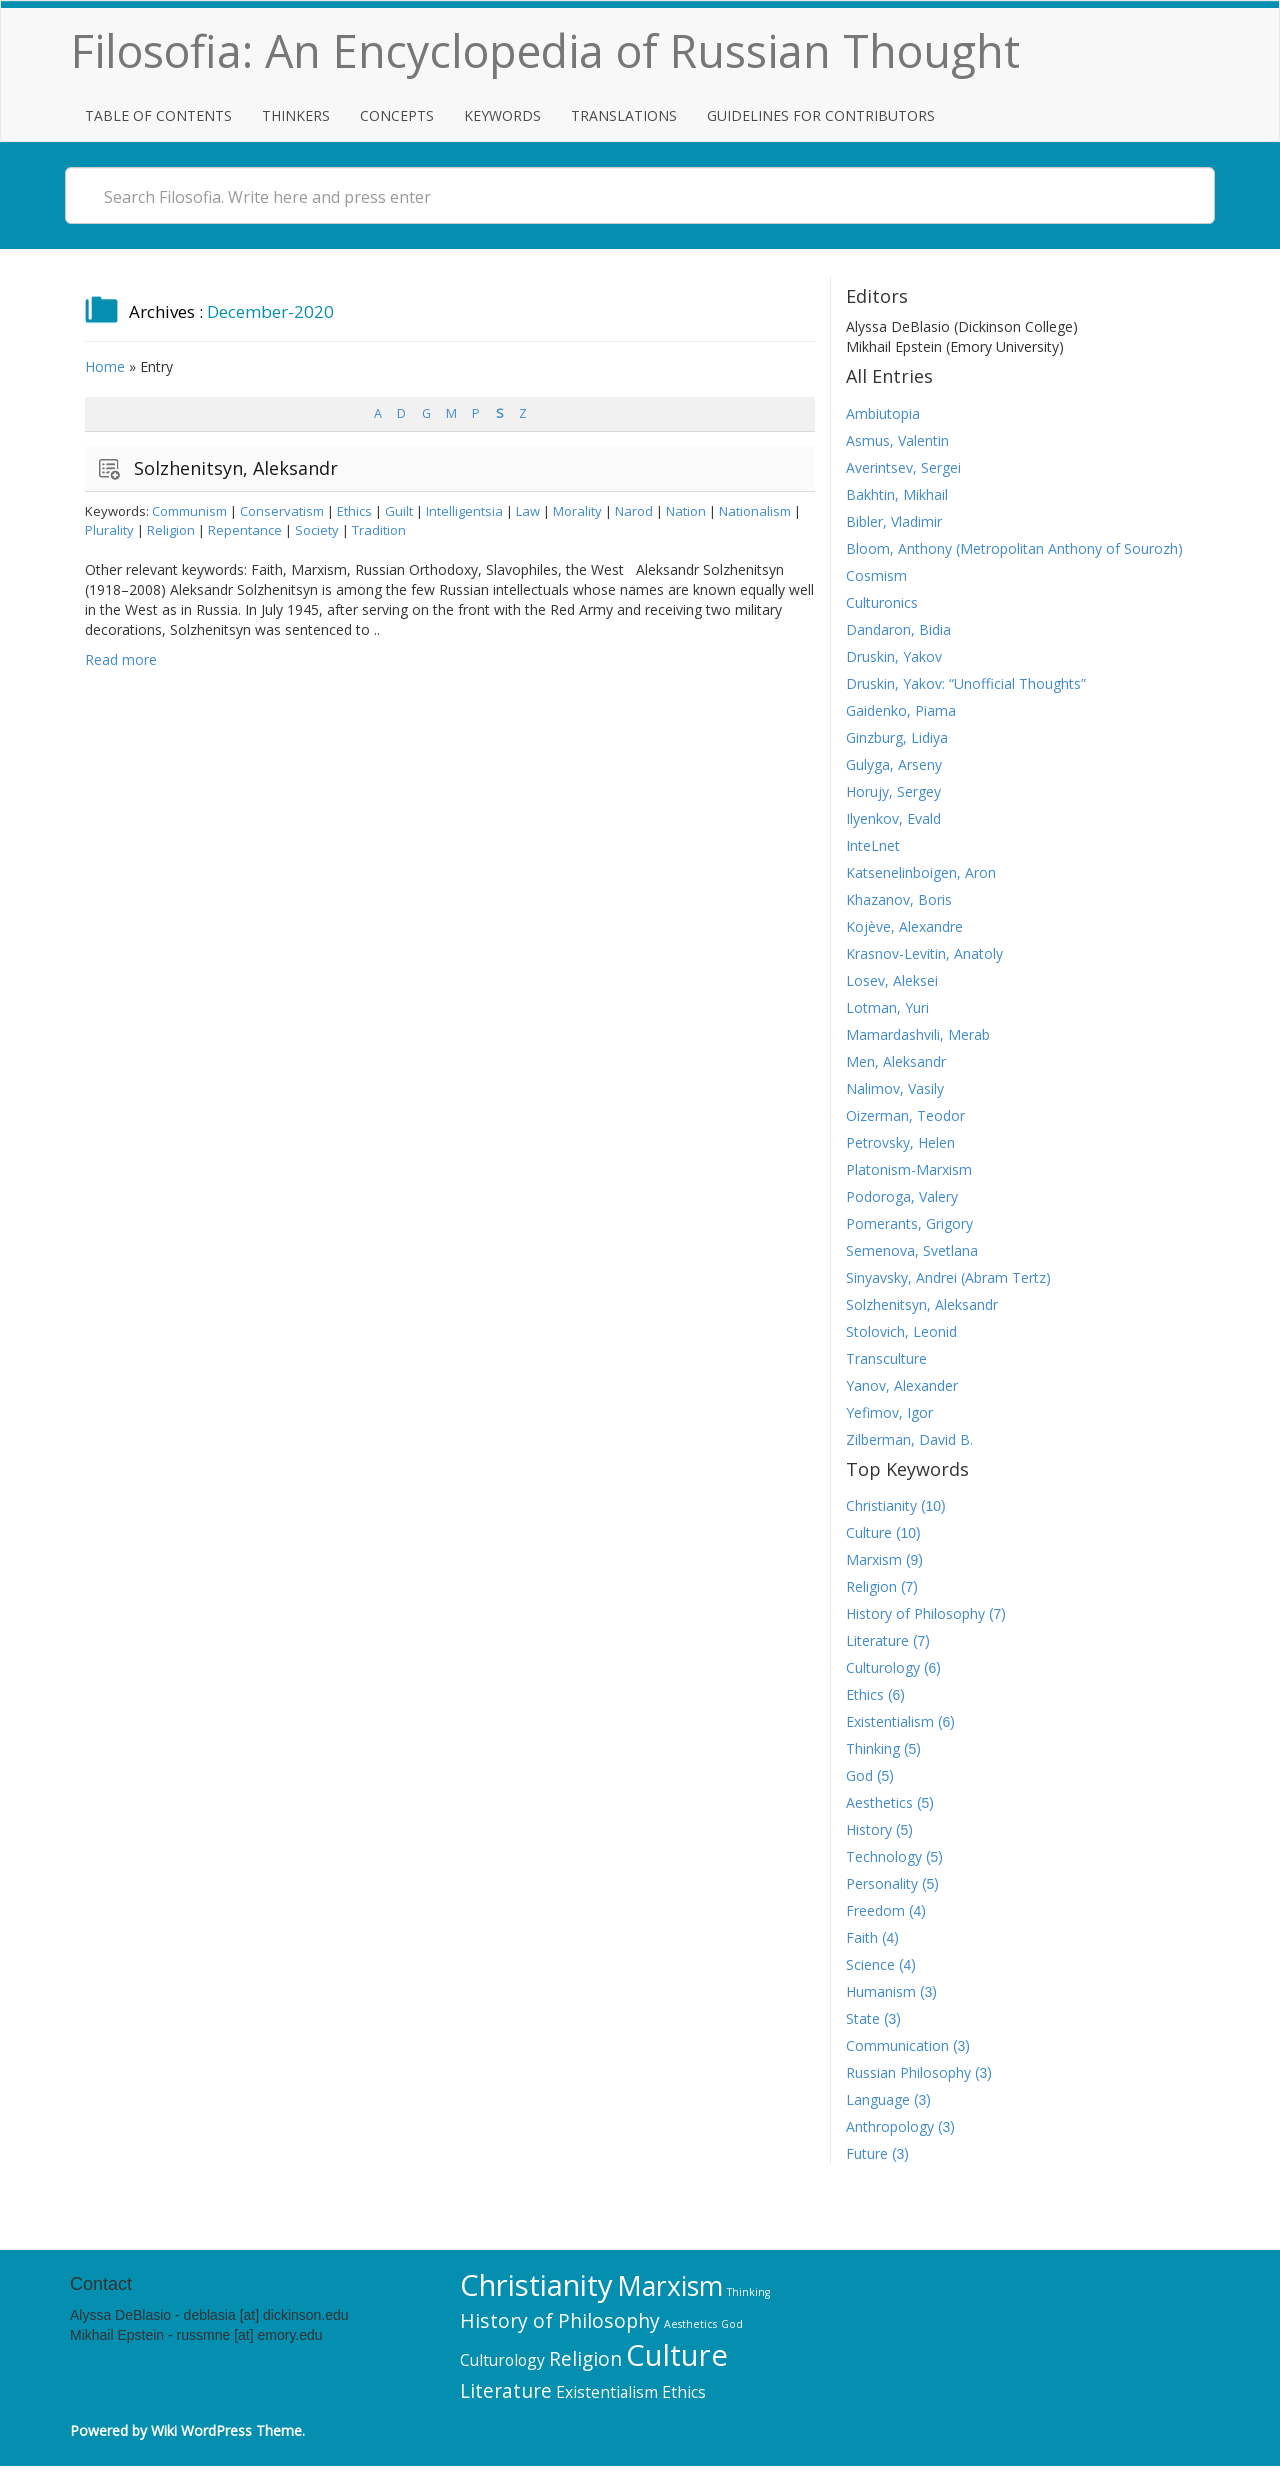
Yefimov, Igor (889, 1412)
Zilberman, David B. (909, 1439)
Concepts (397, 115)
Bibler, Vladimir (894, 521)
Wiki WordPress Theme (226, 2430)
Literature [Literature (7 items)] (506, 2390)
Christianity (881, 1505)
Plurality (109, 530)
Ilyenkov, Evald (893, 818)
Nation (686, 511)
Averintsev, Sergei (903, 467)
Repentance (245, 530)
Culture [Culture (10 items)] (677, 2355)
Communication (897, 2045)
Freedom (875, 1910)
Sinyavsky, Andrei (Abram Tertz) (948, 1277)
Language (878, 2099)
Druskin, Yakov (894, 656)
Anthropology (890, 2126)
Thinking (873, 1748)
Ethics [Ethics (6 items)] (684, 2392)
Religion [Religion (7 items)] (585, 2358)
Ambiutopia (883, 413)
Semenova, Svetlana (912, 1250)
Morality (577, 511)
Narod (634, 511)
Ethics (354, 511)
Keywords (502, 115)
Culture (869, 1532)
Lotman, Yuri (887, 1007)
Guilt (399, 511)
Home (105, 366)
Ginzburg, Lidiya (897, 737)
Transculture (886, 1358)
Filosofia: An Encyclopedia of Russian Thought (545, 50)
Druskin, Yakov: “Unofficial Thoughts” (966, 683)
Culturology (883, 1667)
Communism (189, 511)
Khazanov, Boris (899, 899)
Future (867, 2153)
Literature (877, 1640)
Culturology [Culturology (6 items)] (502, 2360)
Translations (624, 115)
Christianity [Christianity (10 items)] (536, 2285)
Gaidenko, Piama (901, 710)
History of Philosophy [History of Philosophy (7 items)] (560, 2320)
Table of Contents (158, 115)
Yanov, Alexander (902, 1385)
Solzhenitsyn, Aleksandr (236, 468)
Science (870, 1964)
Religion (171, 530)
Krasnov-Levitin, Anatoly (924, 953)
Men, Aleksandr (896, 1061)
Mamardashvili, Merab (918, 1034)
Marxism (874, 1559)
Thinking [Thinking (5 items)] (748, 2292)
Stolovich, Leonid (901, 1331)
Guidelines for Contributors (821, 115)
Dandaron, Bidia (898, 629)
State (863, 2018)
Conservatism (282, 511)
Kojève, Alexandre (904, 926)
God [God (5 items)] (732, 2324)
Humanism (881, 1991)
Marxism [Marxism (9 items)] (670, 2286)
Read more (121, 659)
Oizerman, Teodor (905, 1115)
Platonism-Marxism (909, 1169)
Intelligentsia (464, 511)
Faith (862, 1937)
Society (317, 530)
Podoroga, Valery (902, 1196)
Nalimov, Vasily (895, 1088)
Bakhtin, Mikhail (897, 494)
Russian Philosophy (908, 2072)
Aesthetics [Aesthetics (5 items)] (690, 2324)
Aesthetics (879, 1802)
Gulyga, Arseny (894, 764)
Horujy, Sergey (893, 791)
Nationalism (755, 511)
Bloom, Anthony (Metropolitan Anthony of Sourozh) (1014, 548)
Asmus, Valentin (897, 440)
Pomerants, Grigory (909, 1223)
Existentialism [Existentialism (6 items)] (607, 2392)
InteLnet (873, 845)
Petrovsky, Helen (900, 1142)
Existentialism (890, 1721)
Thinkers (296, 115)
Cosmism (876, 575)
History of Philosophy (915, 1613)
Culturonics (882, 602)
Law (528, 511)
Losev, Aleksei (892, 980)
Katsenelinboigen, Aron (921, 872)
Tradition (379, 530)
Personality (882, 1883)
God (859, 1775)
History (869, 1829)
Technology (884, 1856)
